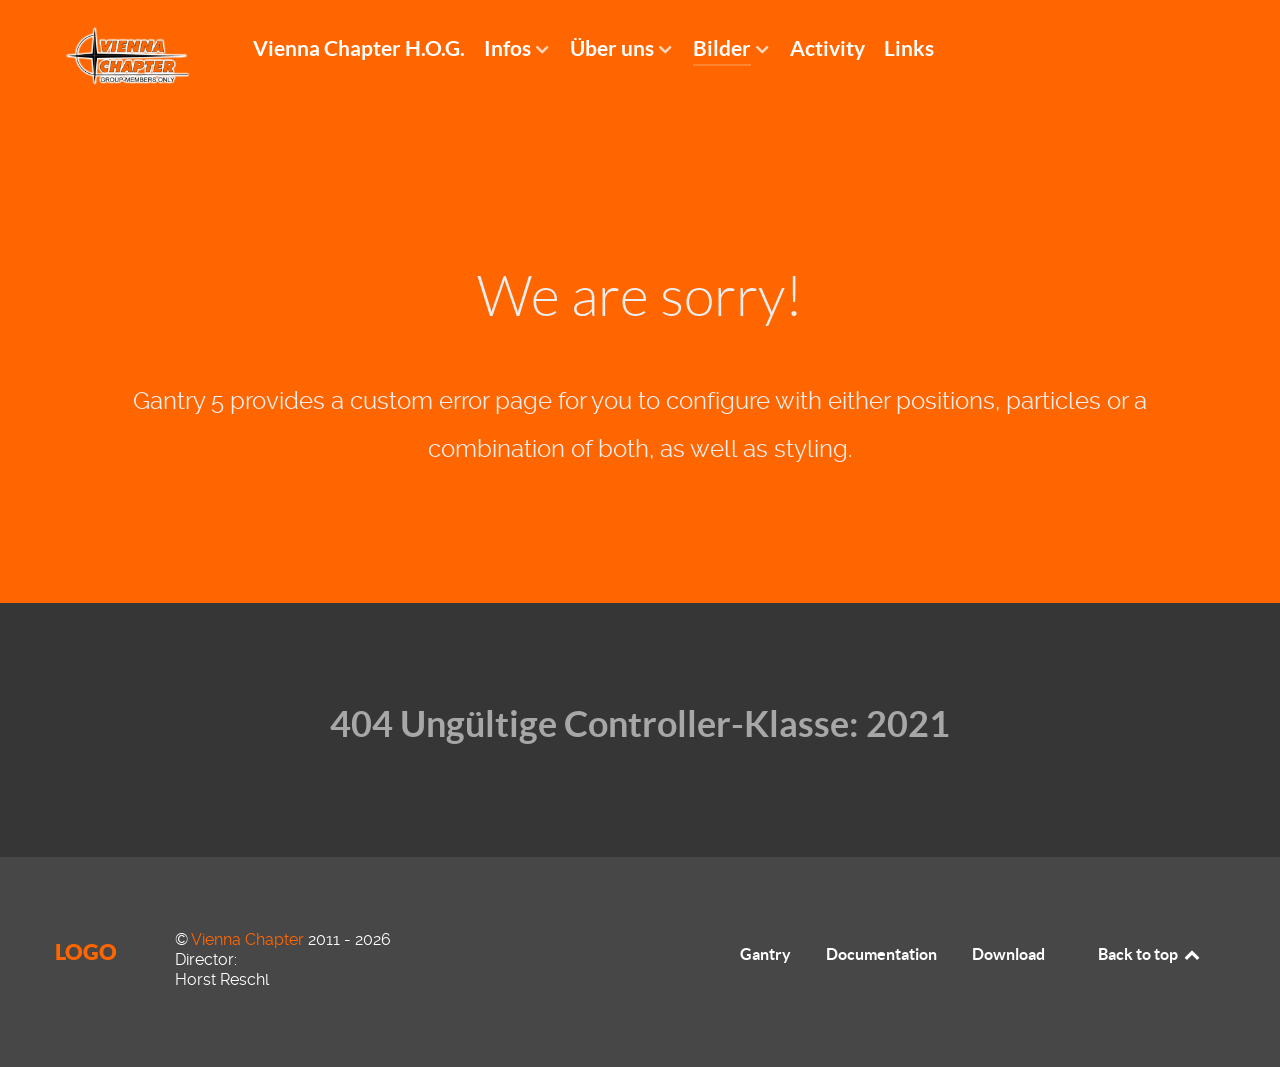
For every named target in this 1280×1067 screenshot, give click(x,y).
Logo (86, 951)
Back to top (1150, 954)
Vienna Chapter (249, 939)
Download (1008, 954)
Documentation (881, 954)
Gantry (765, 954)
